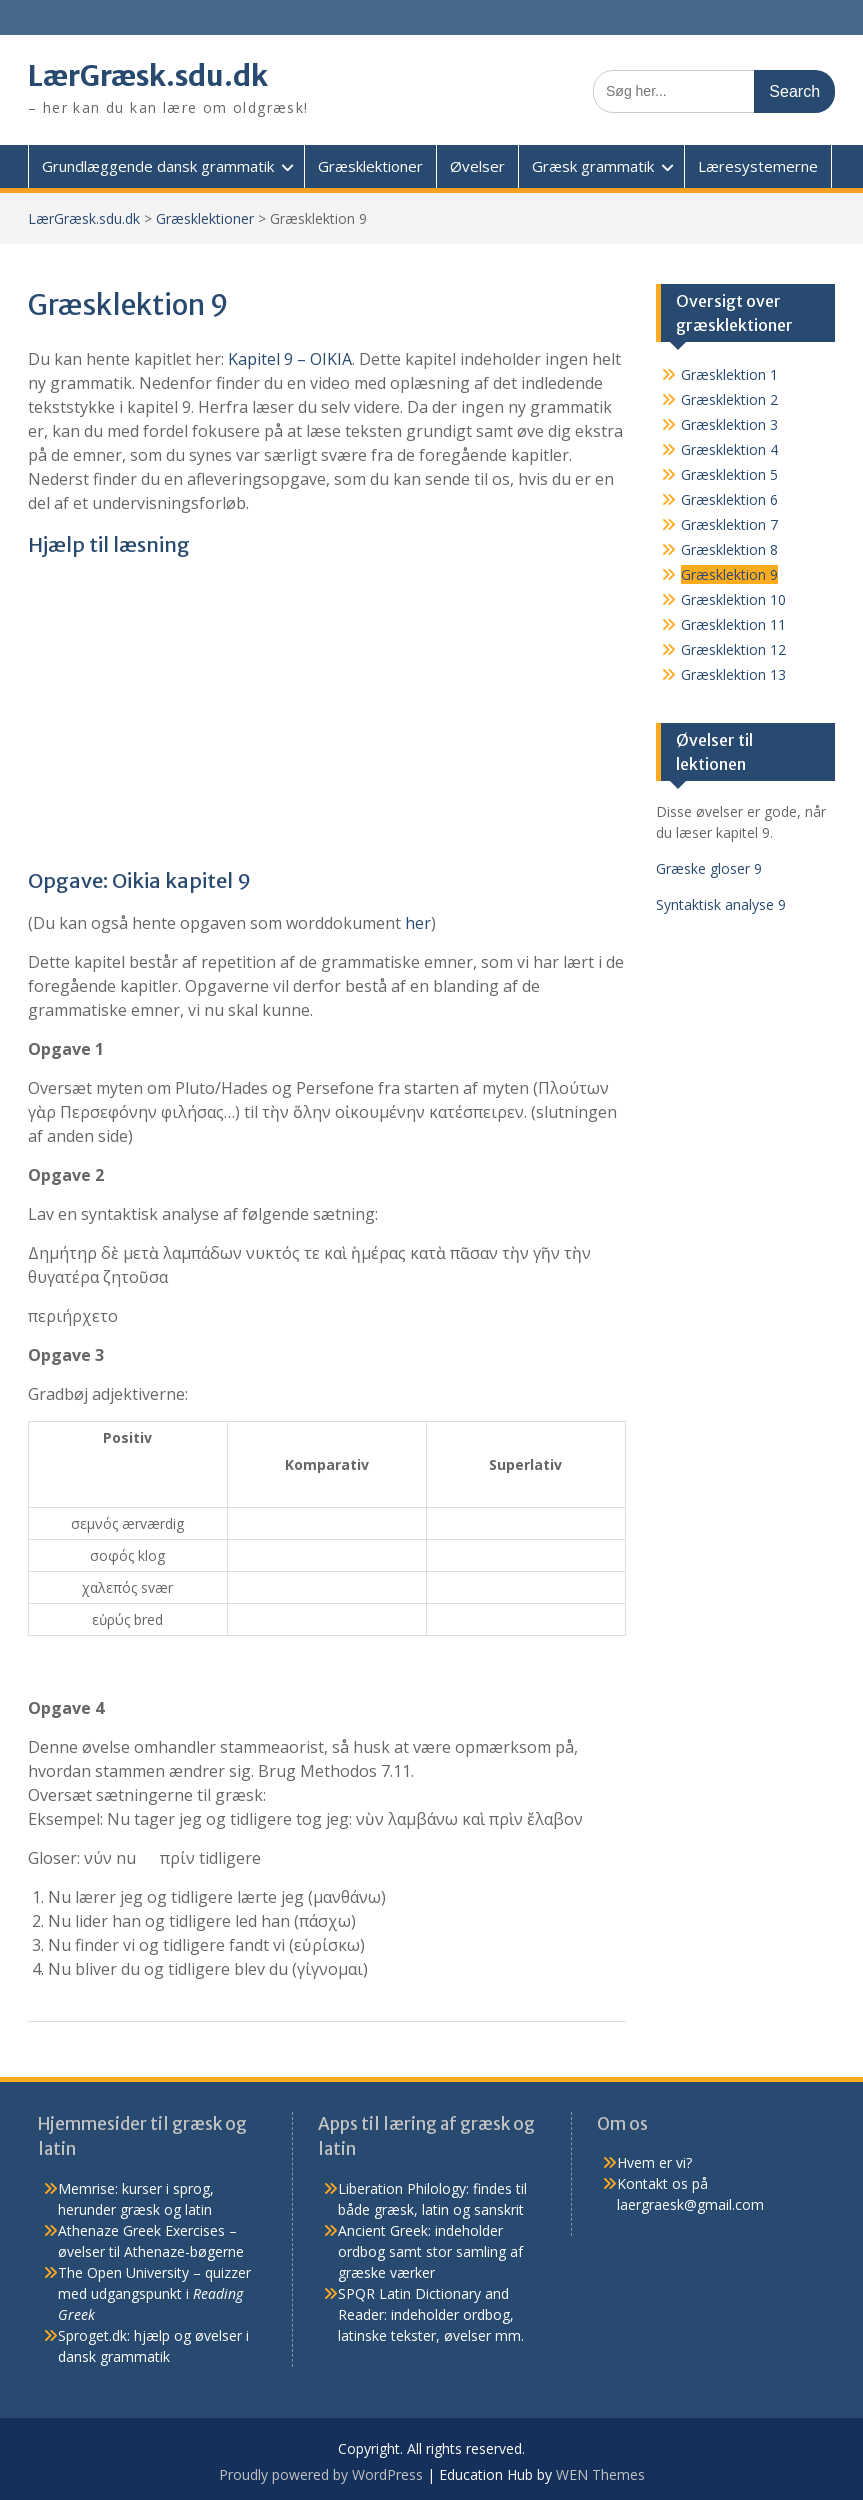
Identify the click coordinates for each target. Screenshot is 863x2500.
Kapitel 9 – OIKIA (290, 359)
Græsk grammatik (593, 166)
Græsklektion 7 (729, 524)
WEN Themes (600, 2474)
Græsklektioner (370, 166)
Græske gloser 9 (709, 868)
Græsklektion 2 (729, 399)
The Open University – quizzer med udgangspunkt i (154, 2293)
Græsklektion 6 (729, 499)
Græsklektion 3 (729, 424)
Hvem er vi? (654, 2162)
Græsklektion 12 (733, 649)
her (418, 923)
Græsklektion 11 (733, 624)
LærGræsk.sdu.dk (149, 76)
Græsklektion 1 (729, 374)
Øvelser (477, 166)
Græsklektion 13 (733, 674)
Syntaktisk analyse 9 (721, 904)
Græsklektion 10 (733, 599)
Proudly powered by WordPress (321, 2474)
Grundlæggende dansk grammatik (158, 166)
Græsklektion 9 (729, 574)
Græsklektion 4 (729, 449)
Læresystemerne (758, 166)
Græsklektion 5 (729, 474)
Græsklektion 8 (729, 549)
